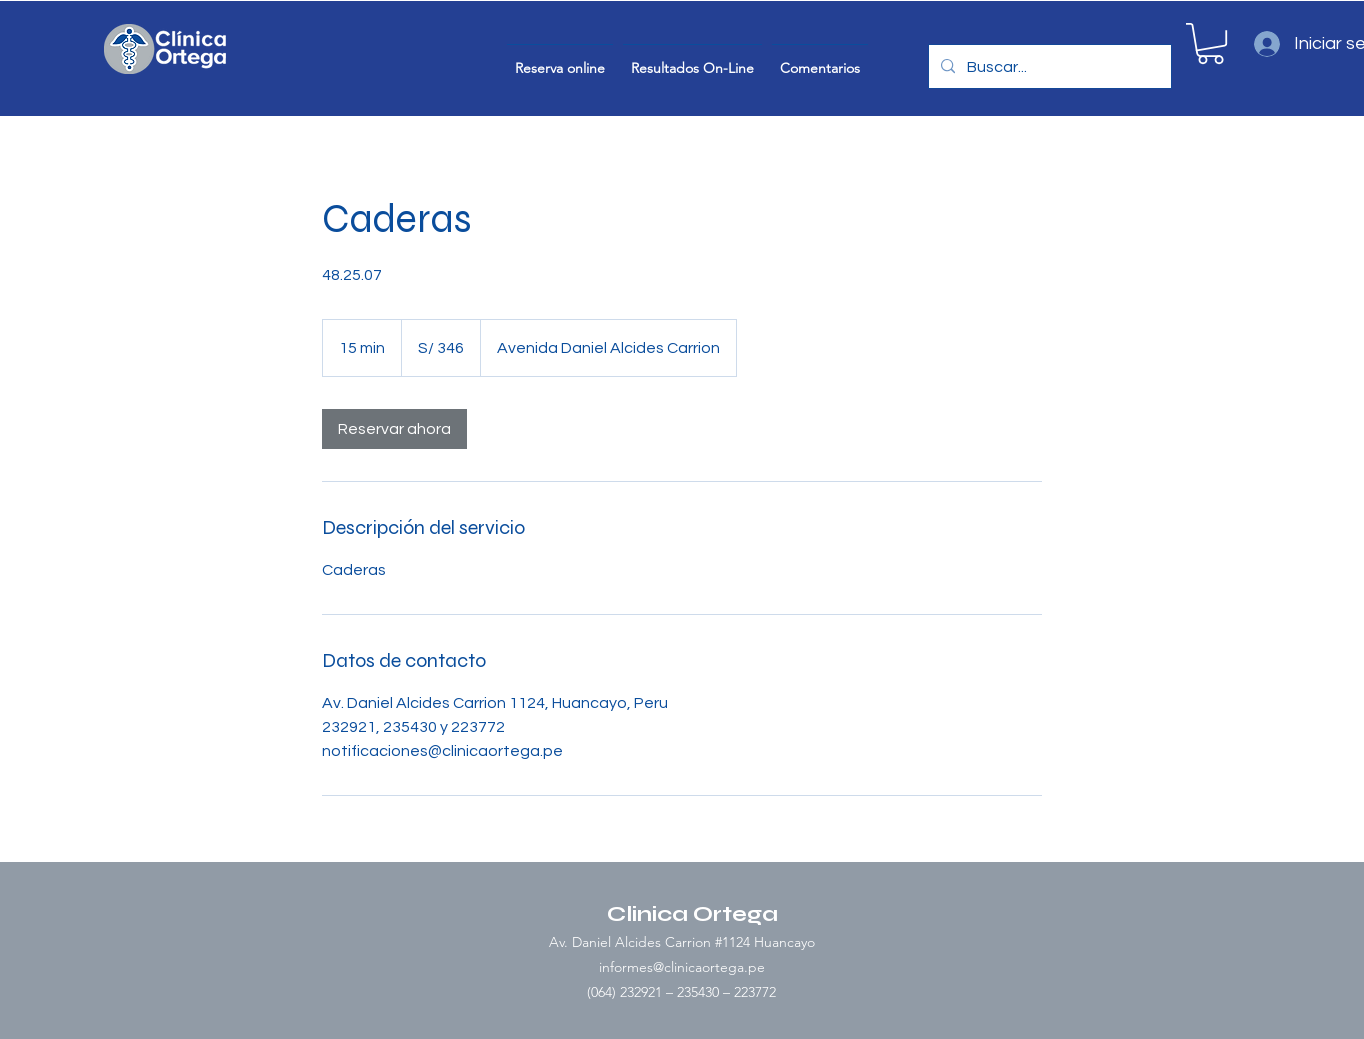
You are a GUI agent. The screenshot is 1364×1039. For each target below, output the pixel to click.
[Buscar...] (1048, 67)
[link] (394, 429)
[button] (1210, 43)
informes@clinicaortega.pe (682, 967)
